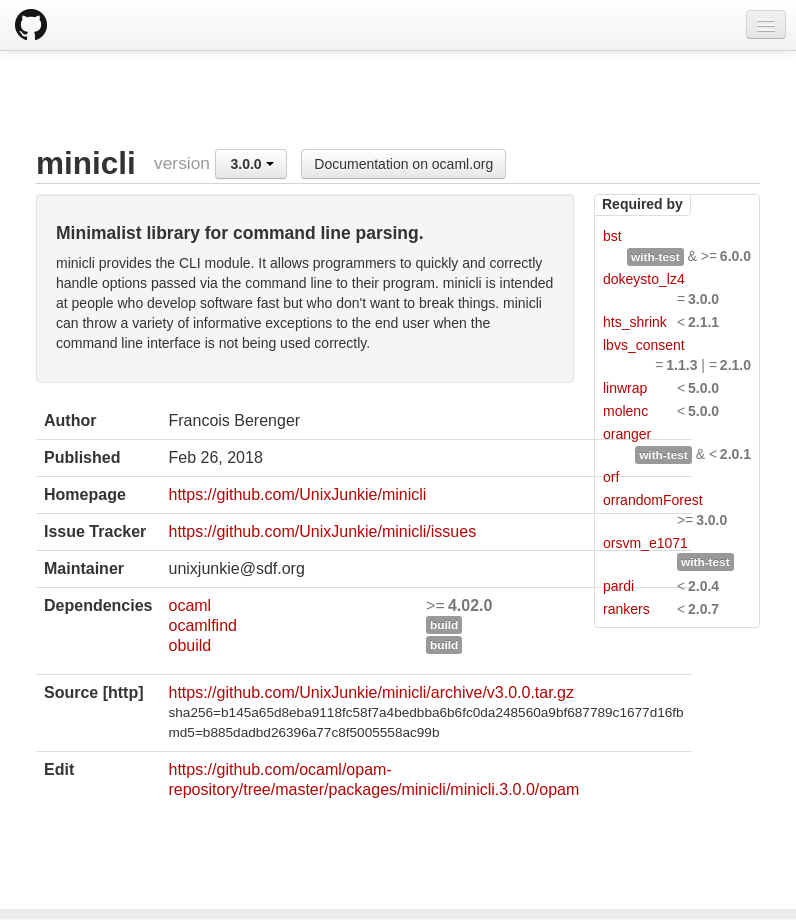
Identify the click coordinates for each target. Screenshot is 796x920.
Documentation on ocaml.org (403, 164)
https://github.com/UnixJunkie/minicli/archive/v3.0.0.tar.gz (371, 692)
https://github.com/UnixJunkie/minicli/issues (322, 531)
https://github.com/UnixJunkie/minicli (297, 494)
